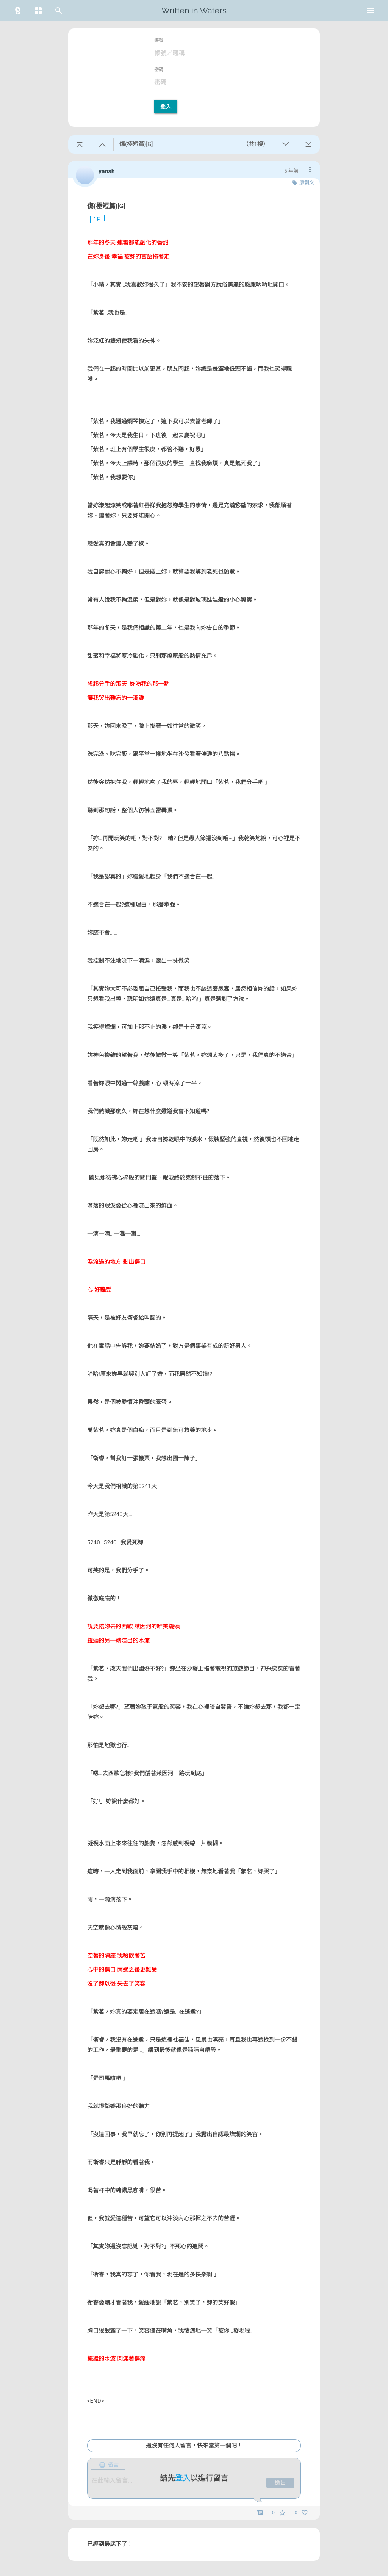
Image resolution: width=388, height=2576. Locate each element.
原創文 (306, 182)
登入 (165, 107)
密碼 (158, 69)
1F (93, 219)
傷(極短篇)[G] (106, 206)
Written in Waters (194, 10)
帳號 (158, 40)
